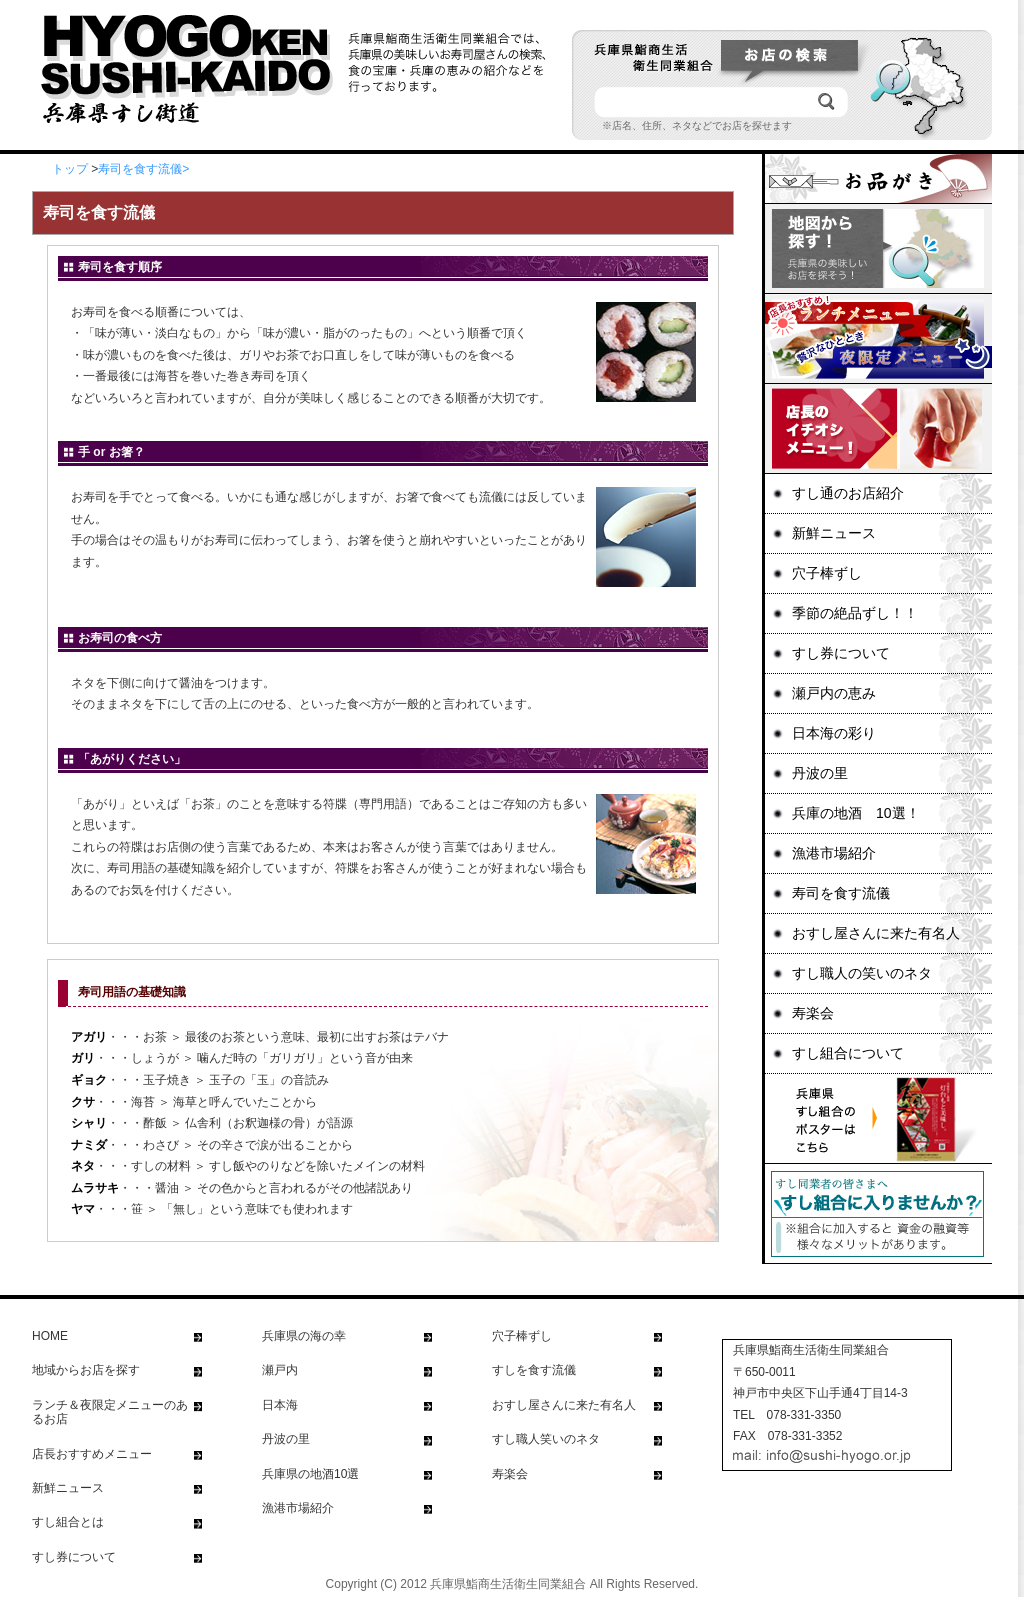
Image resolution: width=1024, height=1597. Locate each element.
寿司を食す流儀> (143, 169)
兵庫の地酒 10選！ (856, 813)
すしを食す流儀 (534, 1370)
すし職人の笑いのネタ (862, 973)
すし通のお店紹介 (848, 493)
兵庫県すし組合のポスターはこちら (877, 1119)
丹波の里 (820, 773)
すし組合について (848, 1053)
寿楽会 (813, 1013)
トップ (70, 169)
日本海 (280, 1405)
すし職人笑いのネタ (546, 1439)
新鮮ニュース (834, 533)
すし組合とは (68, 1522)
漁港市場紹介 (834, 853)
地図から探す (877, 249)
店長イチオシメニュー (877, 429)
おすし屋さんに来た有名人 (876, 933)
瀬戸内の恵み (834, 693)
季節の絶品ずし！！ (855, 613)
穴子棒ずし (827, 573)
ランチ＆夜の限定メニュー (877, 339)
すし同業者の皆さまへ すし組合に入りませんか (877, 1214)
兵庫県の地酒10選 (310, 1474)
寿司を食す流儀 (841, 893)
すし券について (841, 653)
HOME (50, 1336)
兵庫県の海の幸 (304, 1336)
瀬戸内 (280, 1370)
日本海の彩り (834, 733)
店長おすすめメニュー (92, 1454)
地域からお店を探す (86, 1370)
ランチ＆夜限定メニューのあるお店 (110, 1412)
